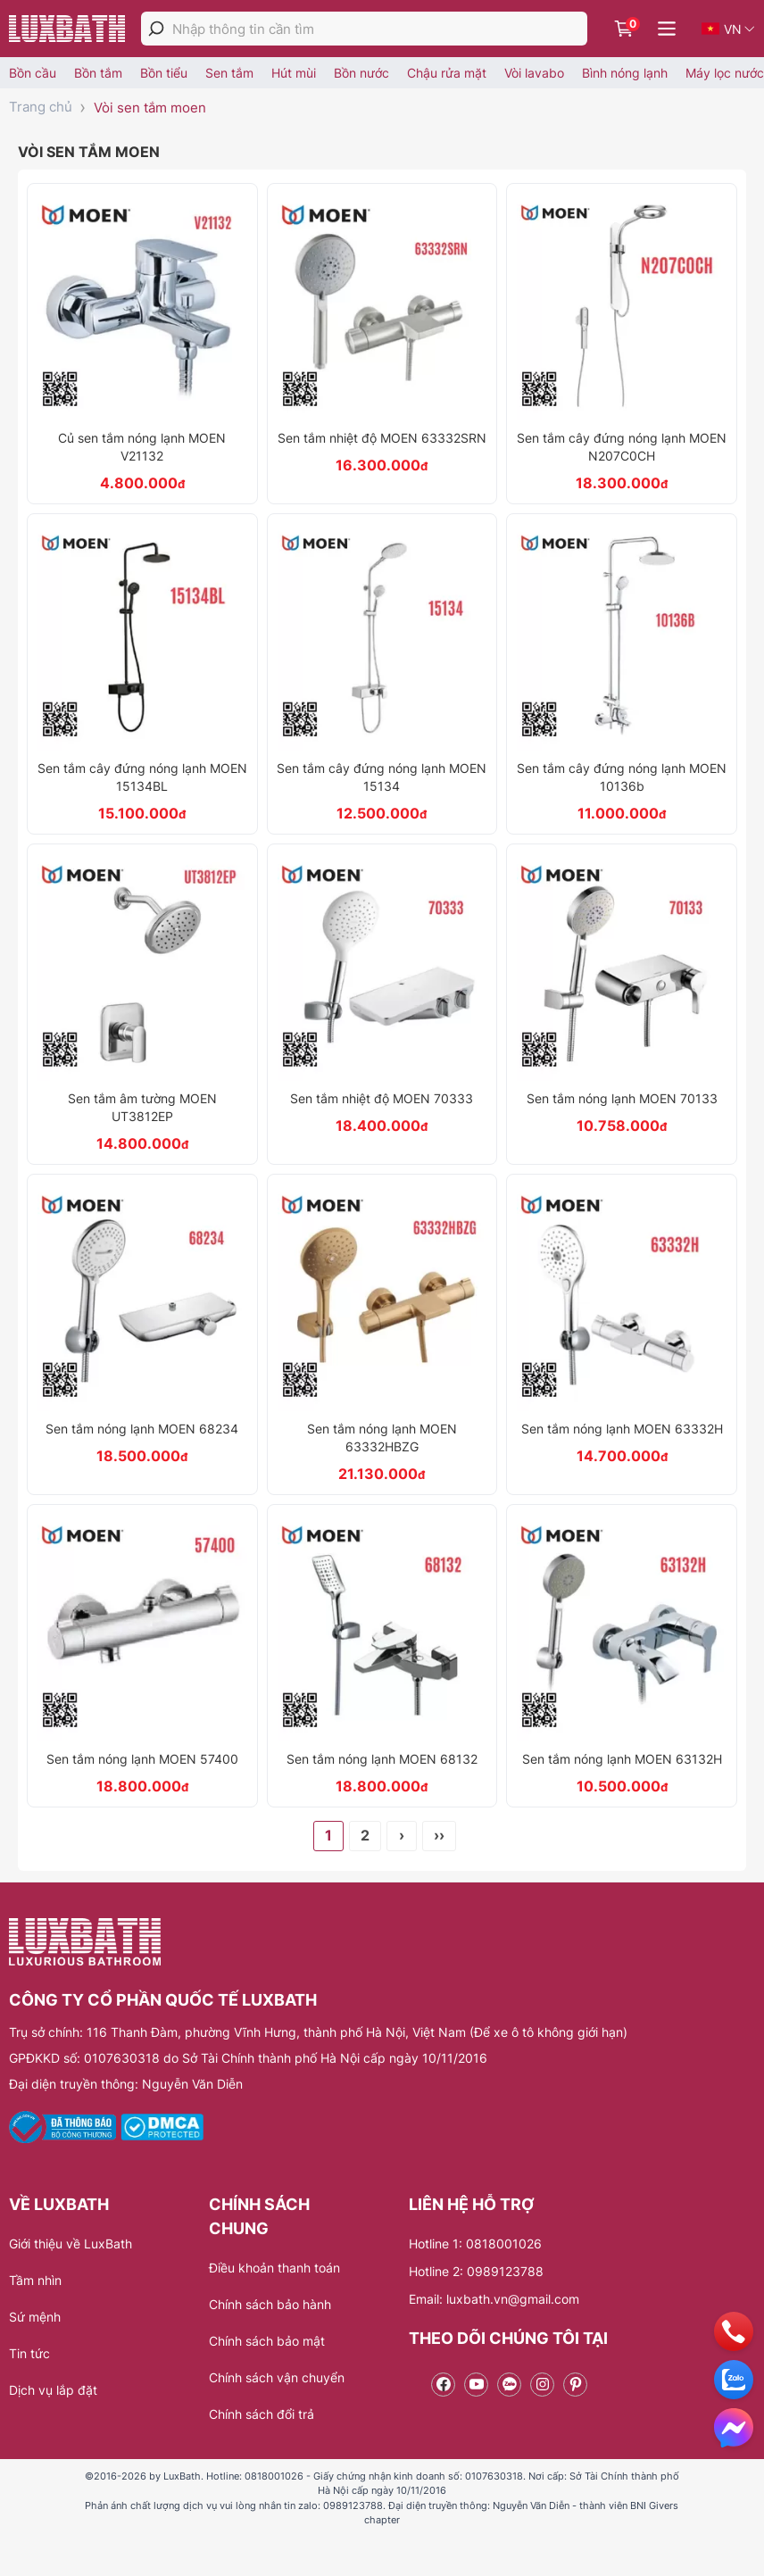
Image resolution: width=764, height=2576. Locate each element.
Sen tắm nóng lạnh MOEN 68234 (142, 1428)
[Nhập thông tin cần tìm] (379, 29)
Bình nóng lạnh (625, 72)
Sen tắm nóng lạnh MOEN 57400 (142, 1758)
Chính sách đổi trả (261, 2414)
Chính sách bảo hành (270, 2304)
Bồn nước (361, 72)
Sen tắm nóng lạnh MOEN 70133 (622, 1098)
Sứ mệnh (35, 2316)
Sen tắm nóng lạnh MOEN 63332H (622, 1428)
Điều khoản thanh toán (274, 2267)
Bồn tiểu (163, 72)
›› (439, 1835)
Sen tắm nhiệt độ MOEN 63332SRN (382, 437)
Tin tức (29, 2353)
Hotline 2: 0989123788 (476, 2271)
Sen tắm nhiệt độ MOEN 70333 (381, 1098)
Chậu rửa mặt (446, 72)
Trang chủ (40, 106)
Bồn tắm (98, 72)
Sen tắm (229, 72)
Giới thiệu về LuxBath (70, 2243)
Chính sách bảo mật (267, 2340)
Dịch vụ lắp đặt (53, 2389)
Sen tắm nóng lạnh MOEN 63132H (622, 1758)
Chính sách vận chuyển (277, 2377)
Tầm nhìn (35, 2280)
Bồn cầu (32, 72)
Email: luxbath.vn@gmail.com (494, 2298)
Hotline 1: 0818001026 (475, 2243)
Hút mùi (293, 72)
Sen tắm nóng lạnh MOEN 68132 (382, 1758)
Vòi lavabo (534, 72)
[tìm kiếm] (156, 28)
